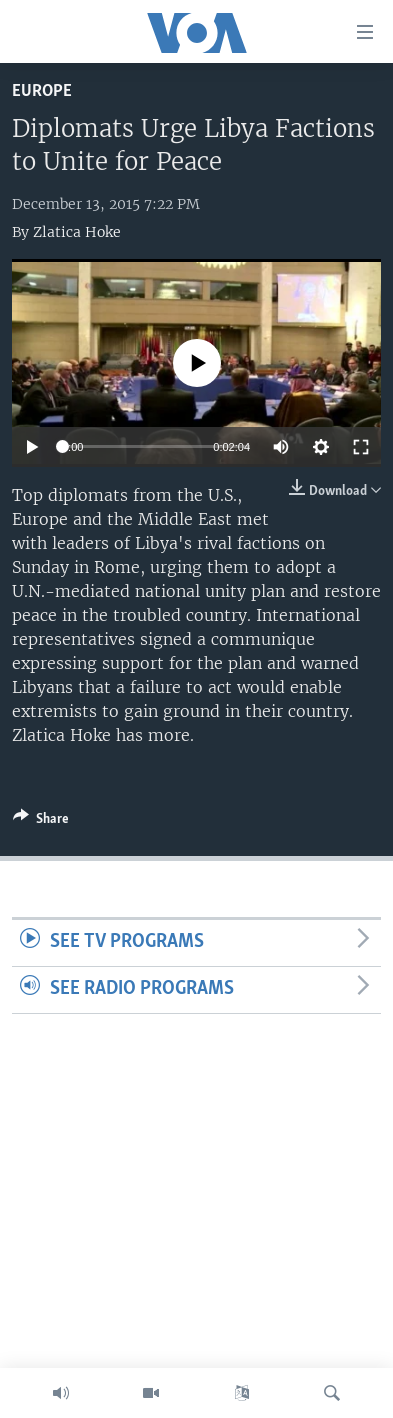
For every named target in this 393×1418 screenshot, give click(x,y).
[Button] (41, 822)
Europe (42, 91)
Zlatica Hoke (77, 232)
